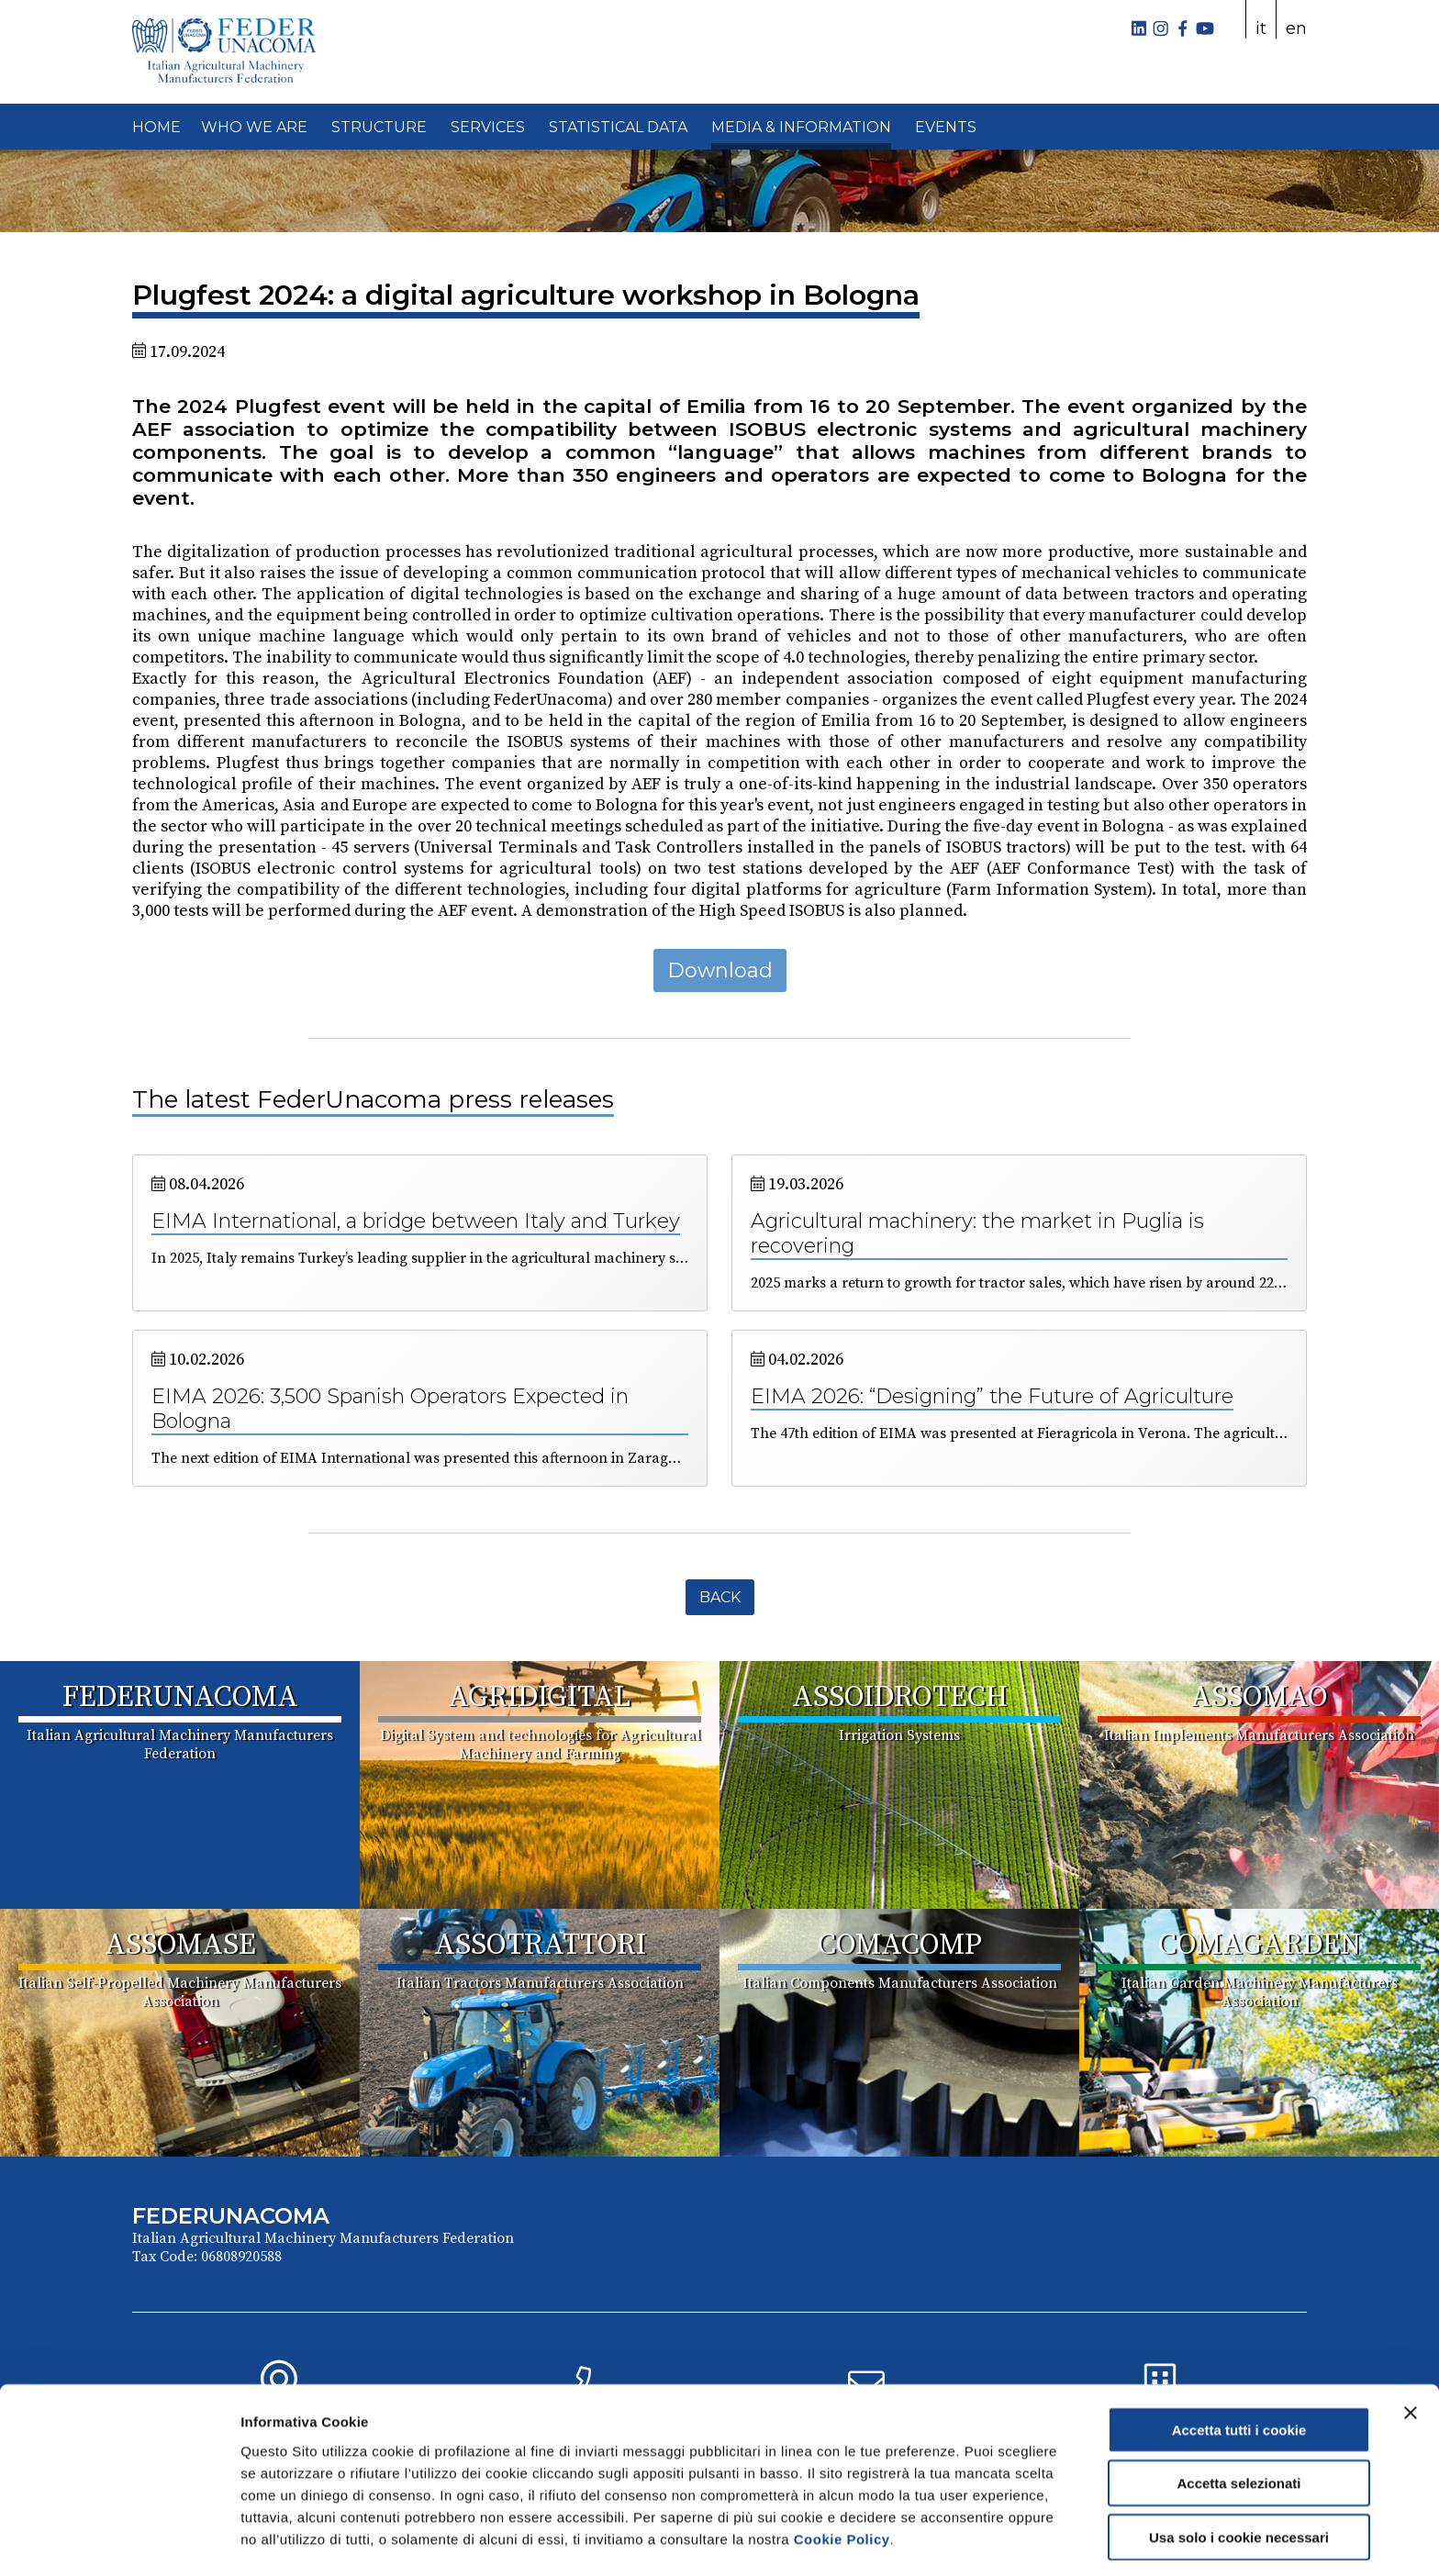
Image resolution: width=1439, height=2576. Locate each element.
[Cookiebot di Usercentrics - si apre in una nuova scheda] (119, 2540)
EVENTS (945, 127)
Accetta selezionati (1238, 2425)
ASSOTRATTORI (540, 1945)
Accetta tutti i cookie (1239, 2371)
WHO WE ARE (254, 127)
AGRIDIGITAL (539, 1697)
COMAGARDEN (1259, 1945)
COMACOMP (900, 1945)
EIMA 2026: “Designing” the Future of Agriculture (992, 1396)
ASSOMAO (1259, 1697)
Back (720, 1597)
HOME (156, 127)
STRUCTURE (379, 127)
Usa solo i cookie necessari (1239, 2478)
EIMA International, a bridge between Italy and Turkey (415, 1221)
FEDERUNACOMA (180, 1697)
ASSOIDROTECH (900, 1697)
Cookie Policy (842, 2480)
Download (720, 970)
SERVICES (488, 127)
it (1260, 28)
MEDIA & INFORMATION (801, 127)
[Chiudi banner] (1410, 2353)
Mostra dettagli (965, 2540)
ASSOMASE (180, 1945)
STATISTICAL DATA (618, 127)
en (1296, 28)
